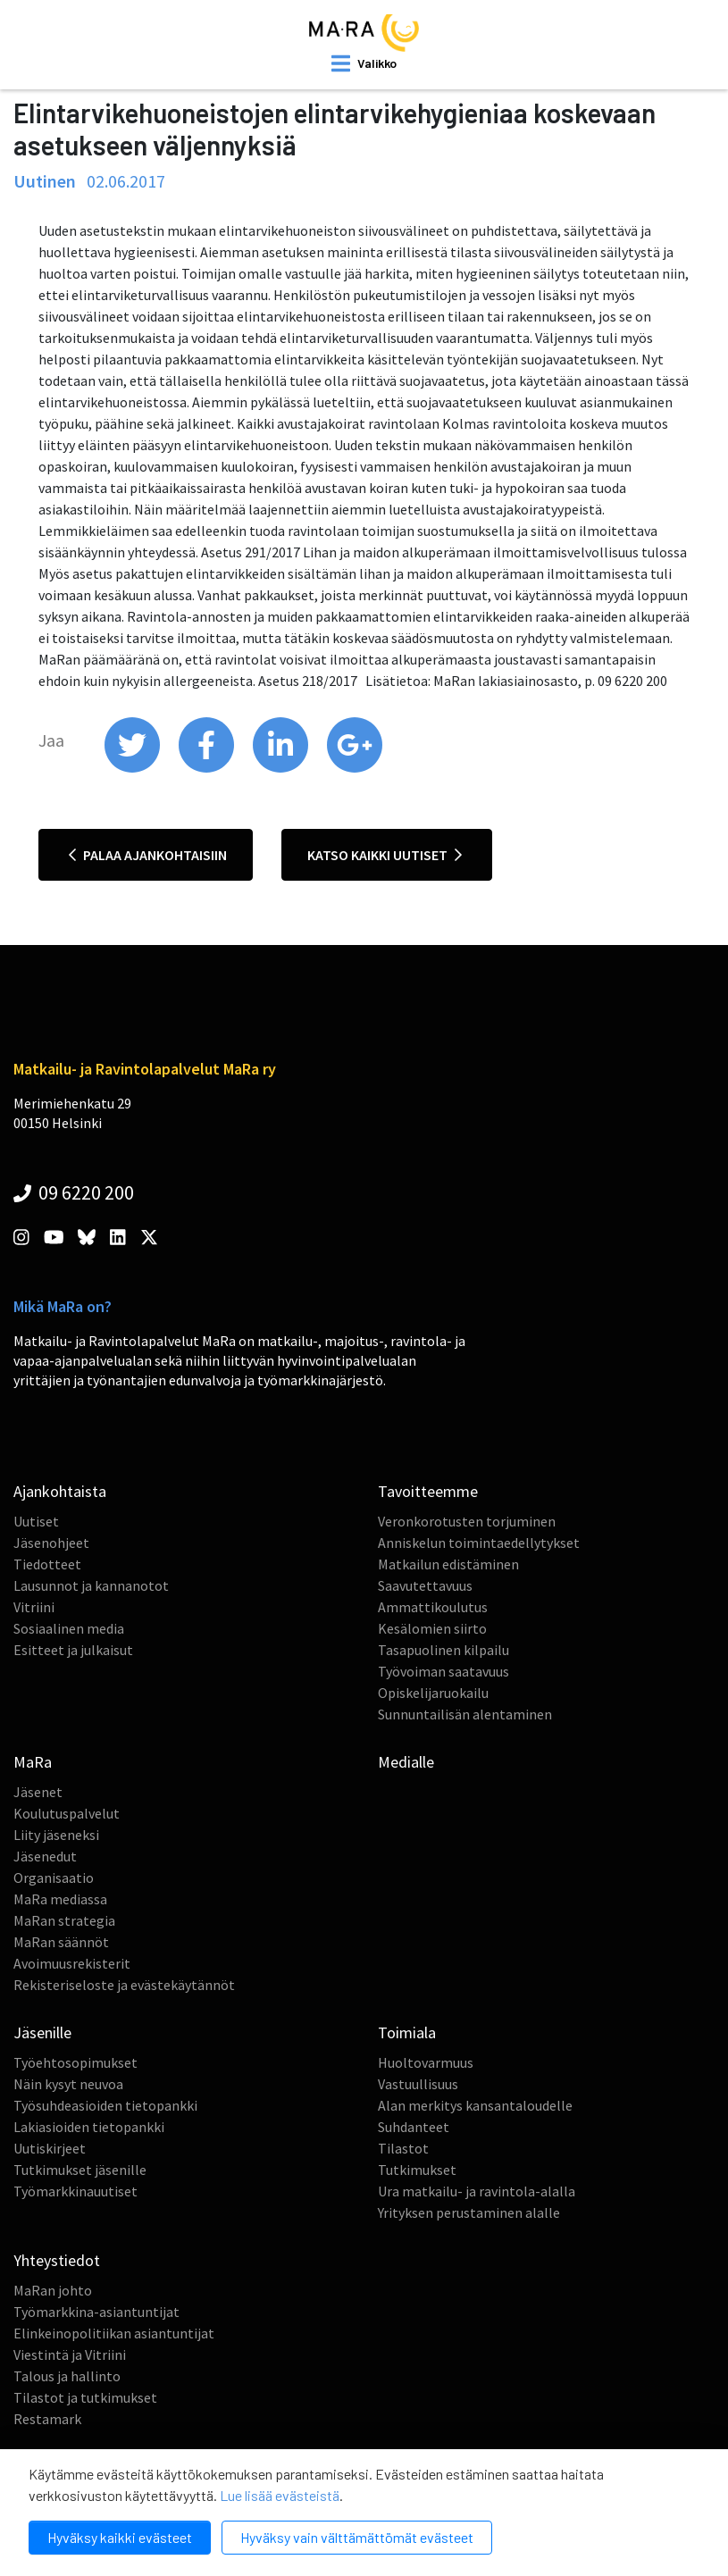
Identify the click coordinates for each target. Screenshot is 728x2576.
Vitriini (33, 1607)
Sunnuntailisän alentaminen (465, 1714)
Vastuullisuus (418, 2084)
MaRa (32, 1762)
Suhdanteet (413, 2127)
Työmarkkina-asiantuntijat (96, 2312)
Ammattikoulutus (433, 1607)
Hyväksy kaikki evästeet (119, 2537)
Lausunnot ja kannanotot (91, 1585)
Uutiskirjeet (49, 2148)
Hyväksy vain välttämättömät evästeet (356, 2537)
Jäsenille (42, 2032)
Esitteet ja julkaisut (73, 1650)
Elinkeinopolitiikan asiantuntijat (113, 2333)
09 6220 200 (73, 1192)
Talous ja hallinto (67, 2376)
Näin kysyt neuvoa (68, 2084)
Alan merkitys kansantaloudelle (475, 2105)
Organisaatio (53, 1877)
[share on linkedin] (282, 768)
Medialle (406, 1762)
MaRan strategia (64, 1920)
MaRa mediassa (60, 1899)
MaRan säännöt (61, 1942)
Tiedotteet (47, 1564)
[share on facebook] (208, 768)
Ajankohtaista (59, 1491)
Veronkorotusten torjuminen (467, 1521)
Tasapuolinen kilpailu (443, 1650)
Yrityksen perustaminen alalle (469, 2212)
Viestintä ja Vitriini (69, 2354)
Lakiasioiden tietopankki (88, 2127)
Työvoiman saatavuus (443, 1671)
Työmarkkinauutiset (75, 2191)
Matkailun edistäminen (448, 1564)
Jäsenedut (45, 1856)
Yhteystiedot (56, 2260)
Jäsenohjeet (51, 1542)
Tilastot (403, 2148)
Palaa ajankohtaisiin (148, 855)
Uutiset (36, 1521)
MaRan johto (52, 2290)
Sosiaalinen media (68, 1628)
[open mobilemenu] (364, 63)
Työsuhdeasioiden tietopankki (105, 2105)
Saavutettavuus (425, 1585)
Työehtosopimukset (75, 2062)
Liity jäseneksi (56, 1835)
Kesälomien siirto (432, 1628)
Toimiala (407, 2032)
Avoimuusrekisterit (71, 1963)
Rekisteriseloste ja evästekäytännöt (124, 1985)
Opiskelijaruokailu (433, 1693)
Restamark (47, 2419)
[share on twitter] (133, 768)
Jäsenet (38, 1792)
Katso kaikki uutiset (384, 855)
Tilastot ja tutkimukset (85, 2397)
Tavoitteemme (428, 1491)
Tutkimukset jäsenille (79, 2170)
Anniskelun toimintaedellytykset (479, 1542)
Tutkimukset (417, 2170)
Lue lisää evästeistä (279, 2495)
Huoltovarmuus (425, 2062)
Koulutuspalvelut (66, 1813)
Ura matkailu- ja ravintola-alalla (476, 2191)
